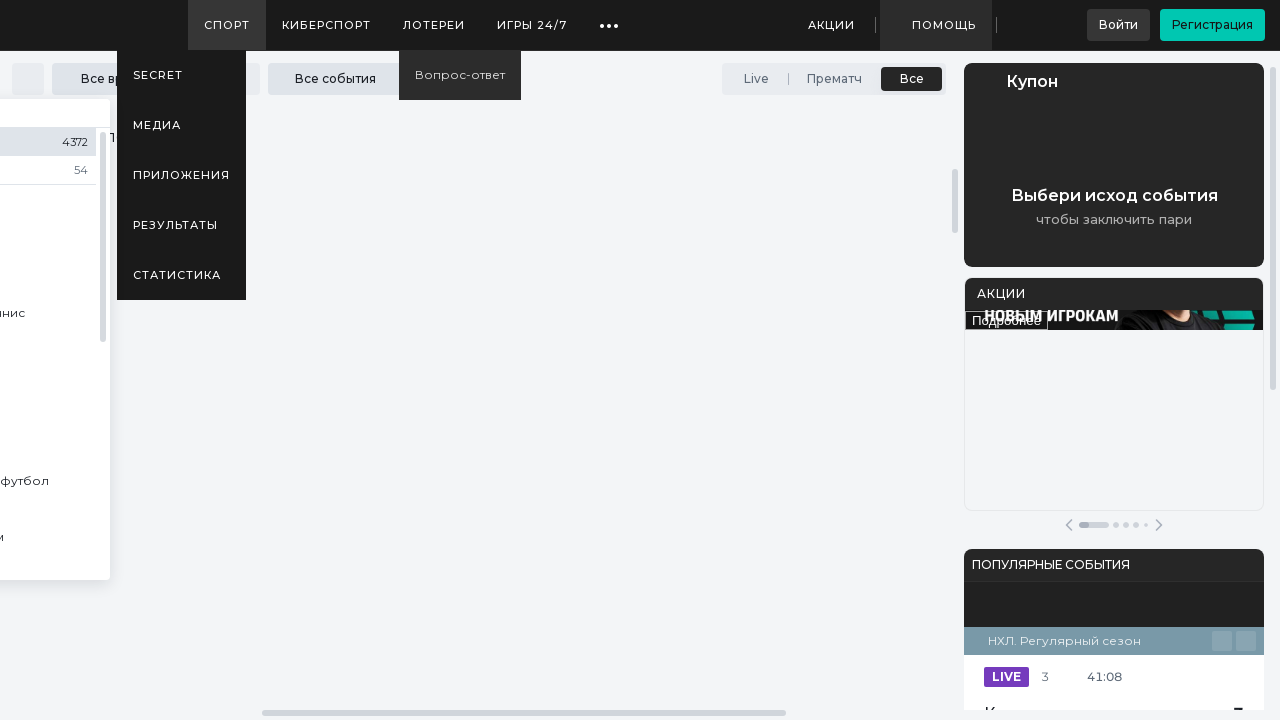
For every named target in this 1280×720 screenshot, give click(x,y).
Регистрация (1212, 24)
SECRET (158, 75)
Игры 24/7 (532, 25)
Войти (1118, 24)
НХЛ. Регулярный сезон (1064, 640)
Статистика (177, 275)
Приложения (181, 175)
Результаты (175, 225)
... (609, 18)
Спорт (227, 25)
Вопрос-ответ (460, 74)
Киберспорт (326, 25)
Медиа (157, 125)
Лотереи (434, 25)
